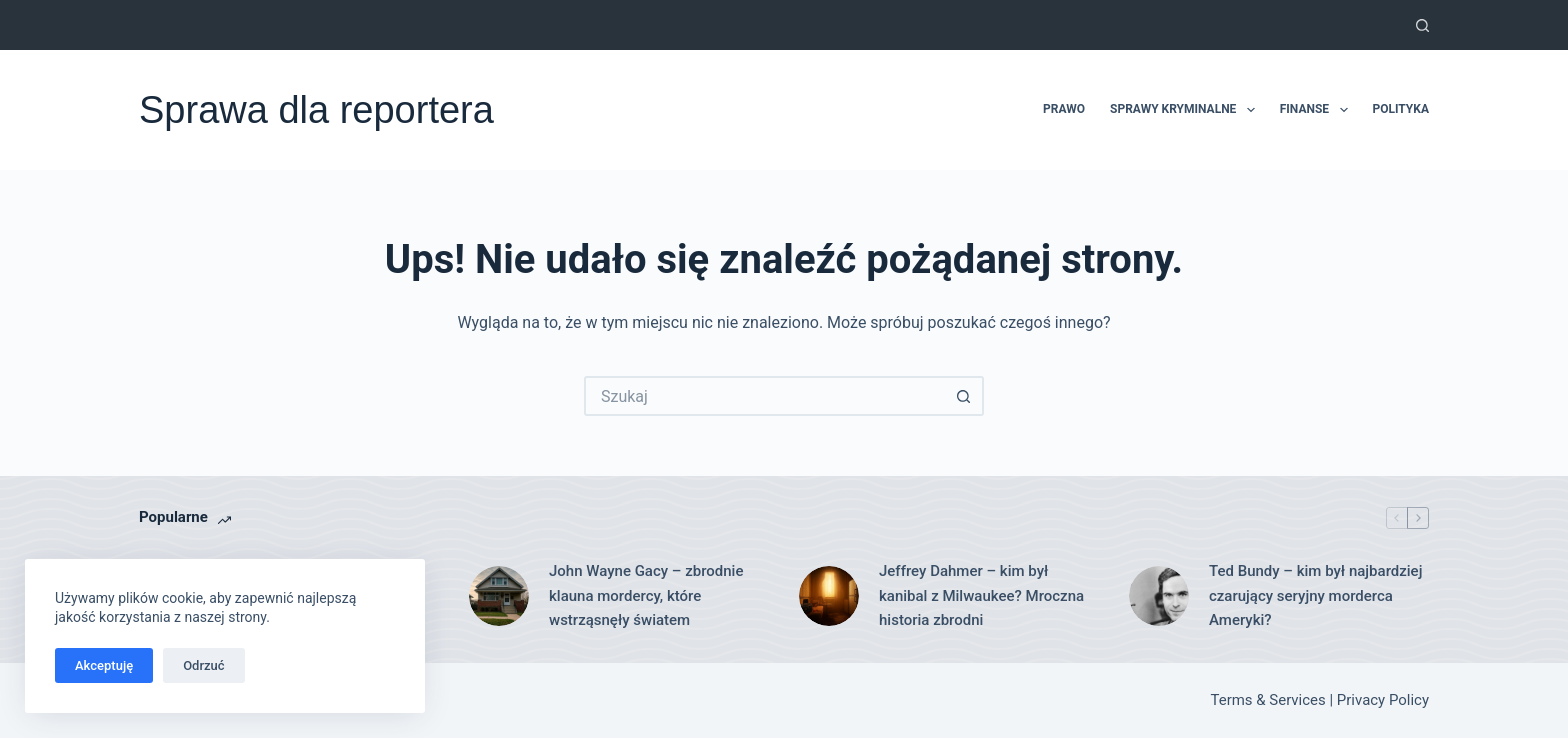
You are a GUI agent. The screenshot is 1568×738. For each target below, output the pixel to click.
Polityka (1401, 109)
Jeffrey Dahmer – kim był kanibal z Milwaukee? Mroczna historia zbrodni (981, 596)
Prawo (1064, 109)
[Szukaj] (1422, 25)
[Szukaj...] (764, 396)
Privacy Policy (1383, 700)
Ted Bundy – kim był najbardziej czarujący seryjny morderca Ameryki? (1315, 596)
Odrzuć (203, 665)
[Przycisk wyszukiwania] (964, 396)
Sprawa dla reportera (316, 110)
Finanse (1318, 110)
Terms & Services (1268, 700)
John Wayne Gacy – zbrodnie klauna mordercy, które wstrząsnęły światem (646, 596)
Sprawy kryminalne (1186, 110)
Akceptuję (104, 665)
